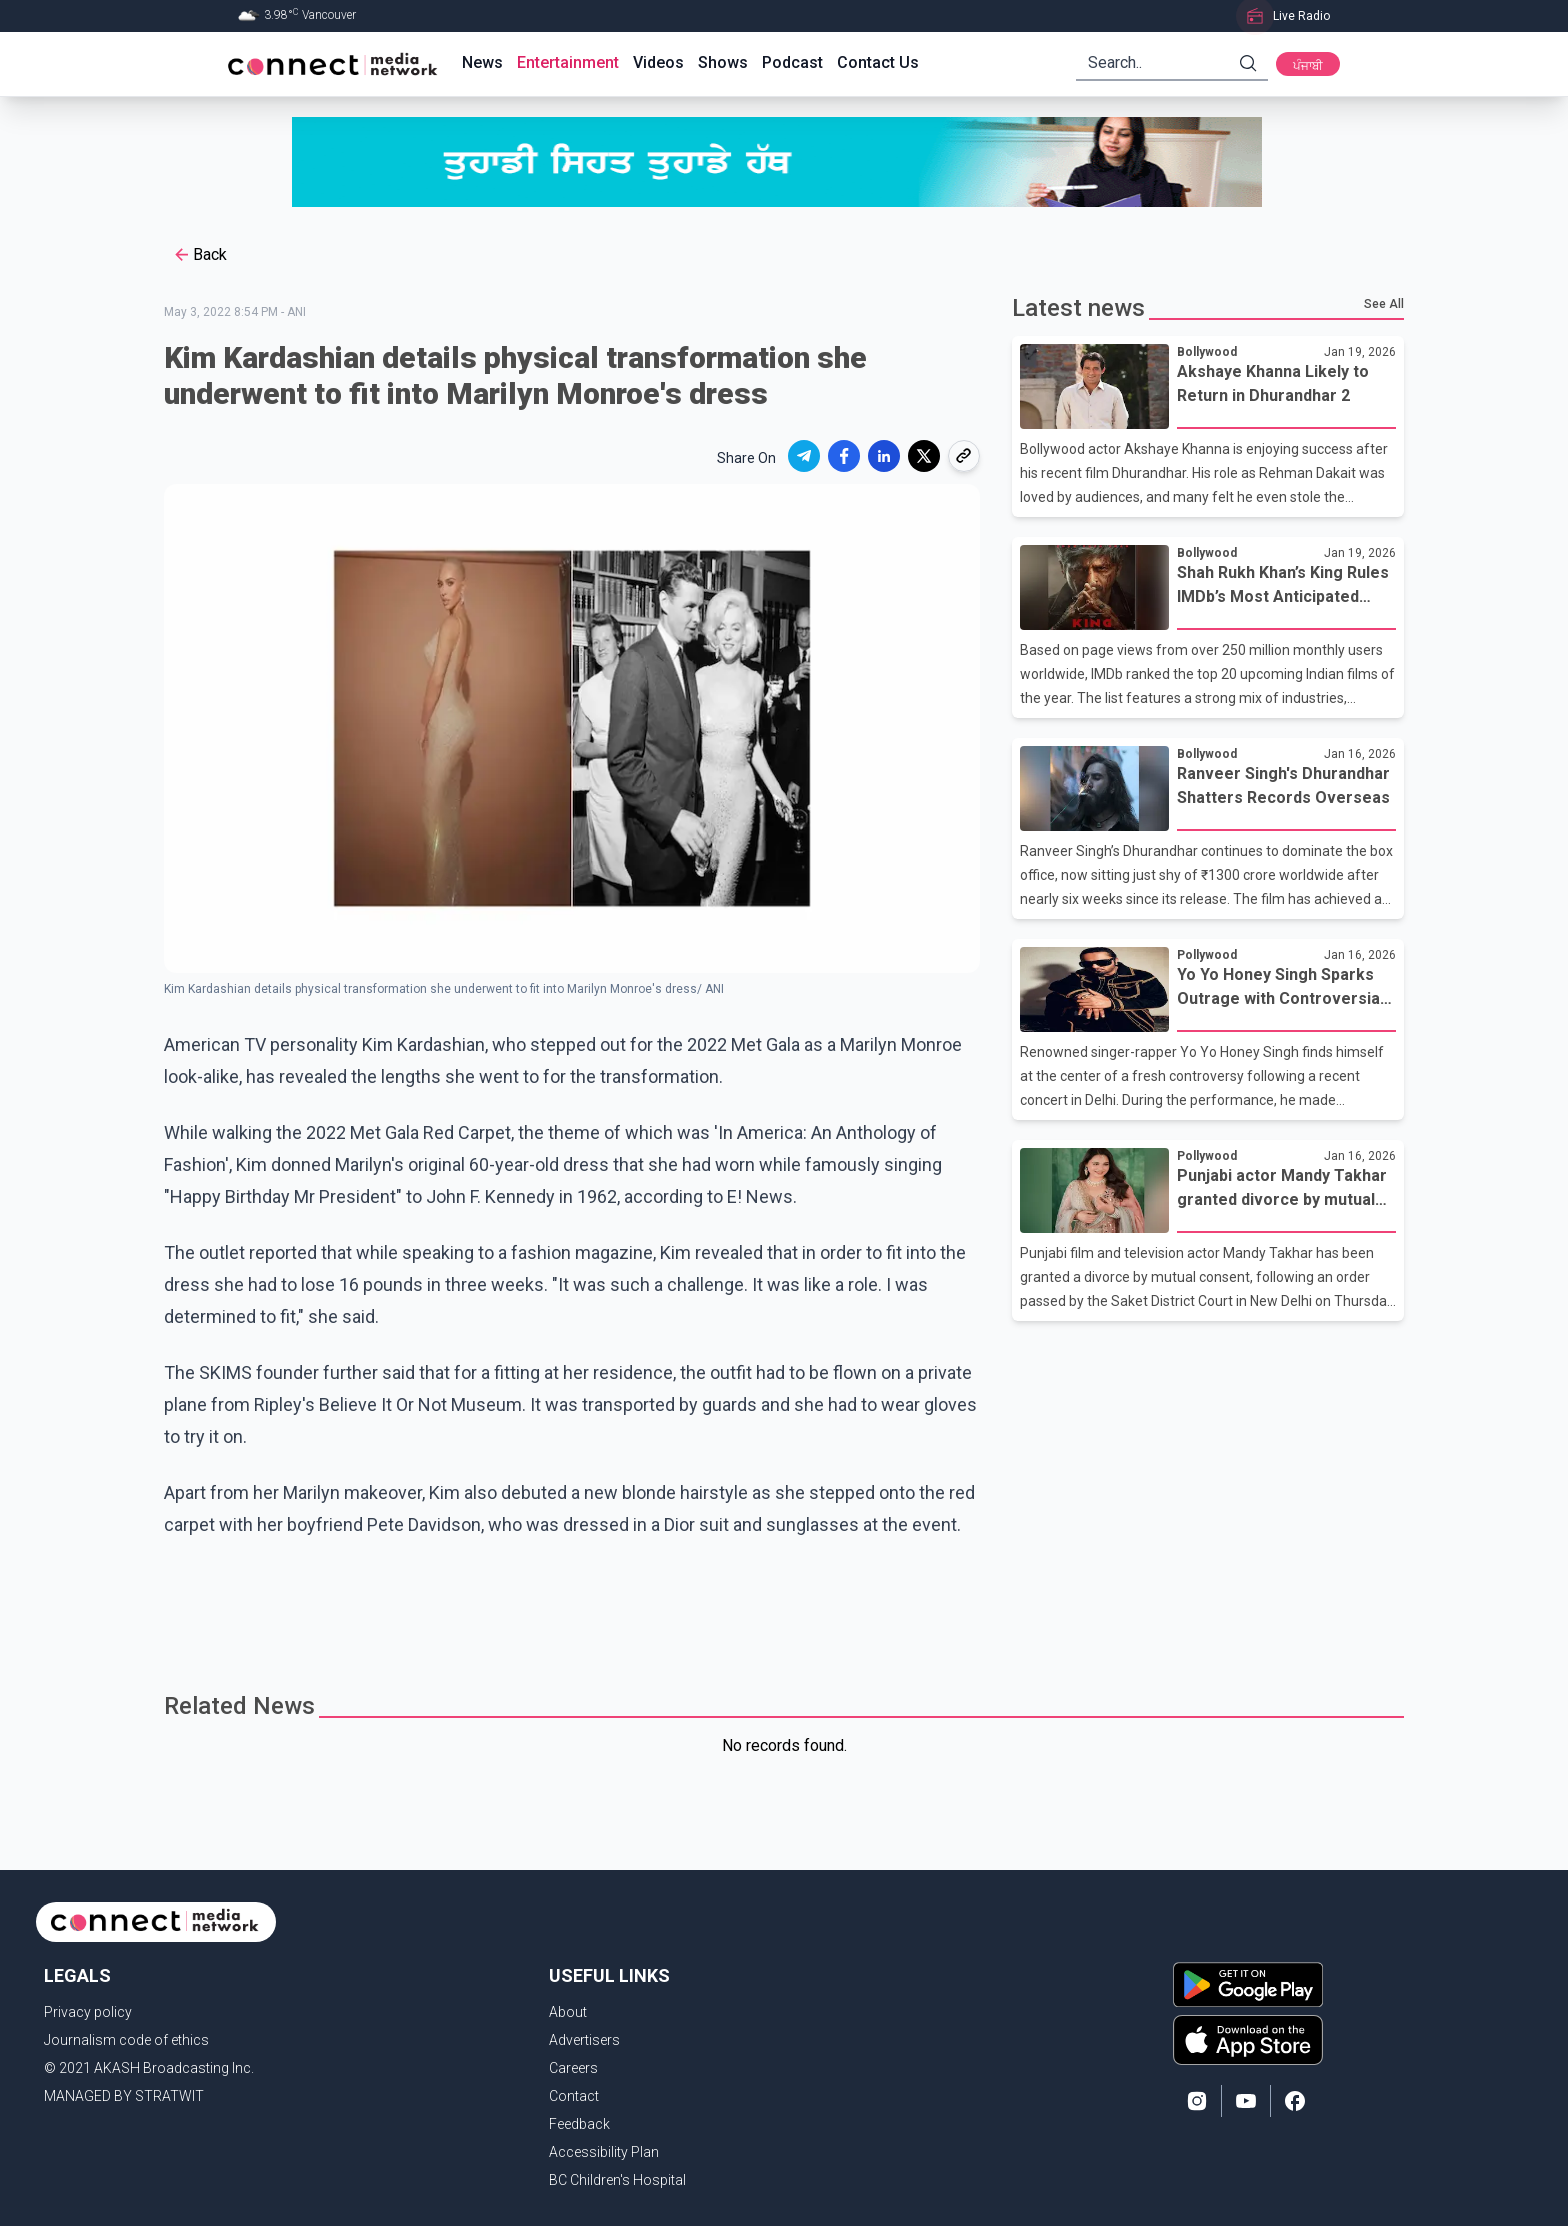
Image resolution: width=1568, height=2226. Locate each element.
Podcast (792, 62)
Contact (574, 2096)
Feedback (579, 2124)
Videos (658, 62)
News (482, 62)
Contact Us (878, 62)
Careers (573, 2068)
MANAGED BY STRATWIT (124, 2096)
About (568, 2012)
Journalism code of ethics (126, 2040)
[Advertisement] (777, 1606)
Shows (723, 62)
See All (1384, 304)
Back (199, 255)
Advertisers (584, 2040)
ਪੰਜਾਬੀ (1308, 66)
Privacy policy (88, 2012)
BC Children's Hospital (617, 2180)
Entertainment (568, 62)
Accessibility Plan (604, 2152)
